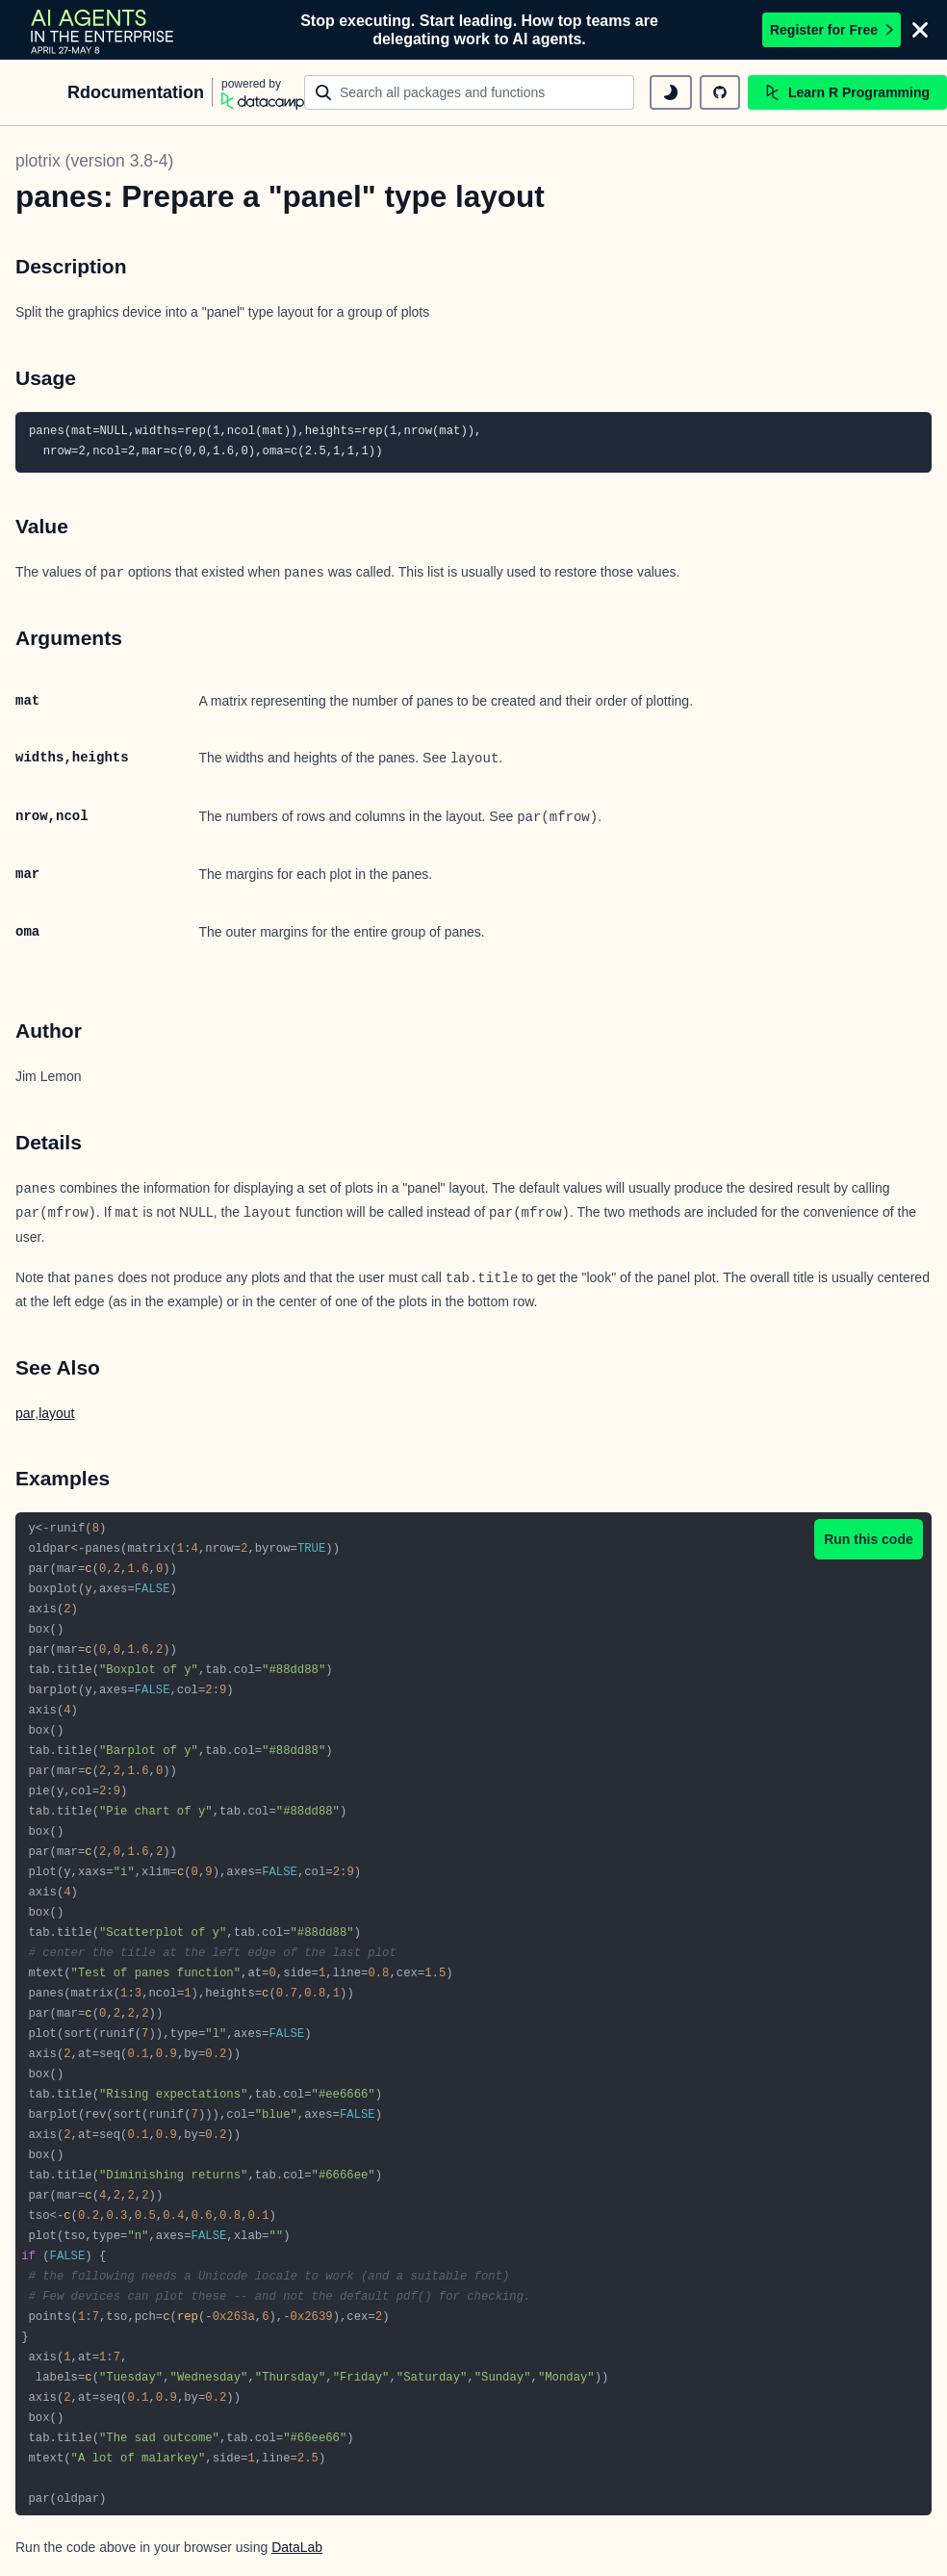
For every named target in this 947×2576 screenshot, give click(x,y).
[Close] (920, 30)
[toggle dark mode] (671, 92)
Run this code (868, 1539)
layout (56, 1413)
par (25, 1413)
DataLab (296, 2547)
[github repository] (720, 92)
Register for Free (831, 30)
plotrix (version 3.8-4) (94, 160)
